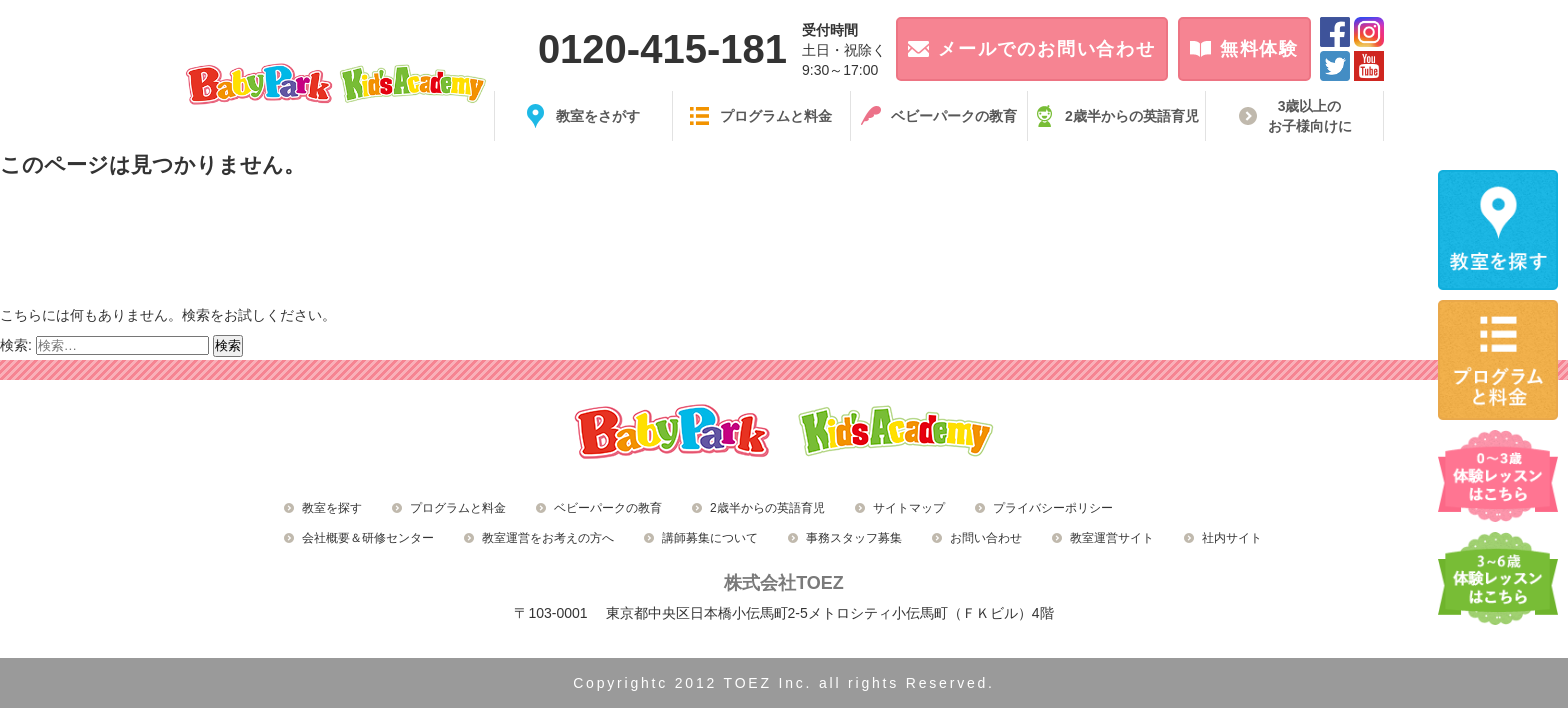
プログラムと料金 (458, 508)
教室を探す (332, 508)
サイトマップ (909, 508)
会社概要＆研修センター (368, 538)
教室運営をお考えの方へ (548, 538)
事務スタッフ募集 (854, 538)
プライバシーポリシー (1053, 508)
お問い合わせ (986, 538)
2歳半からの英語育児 (767, 508)
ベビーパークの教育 (608, 508)
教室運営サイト (1112, 538)
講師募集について (710, 538)
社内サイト (1232, 538)
